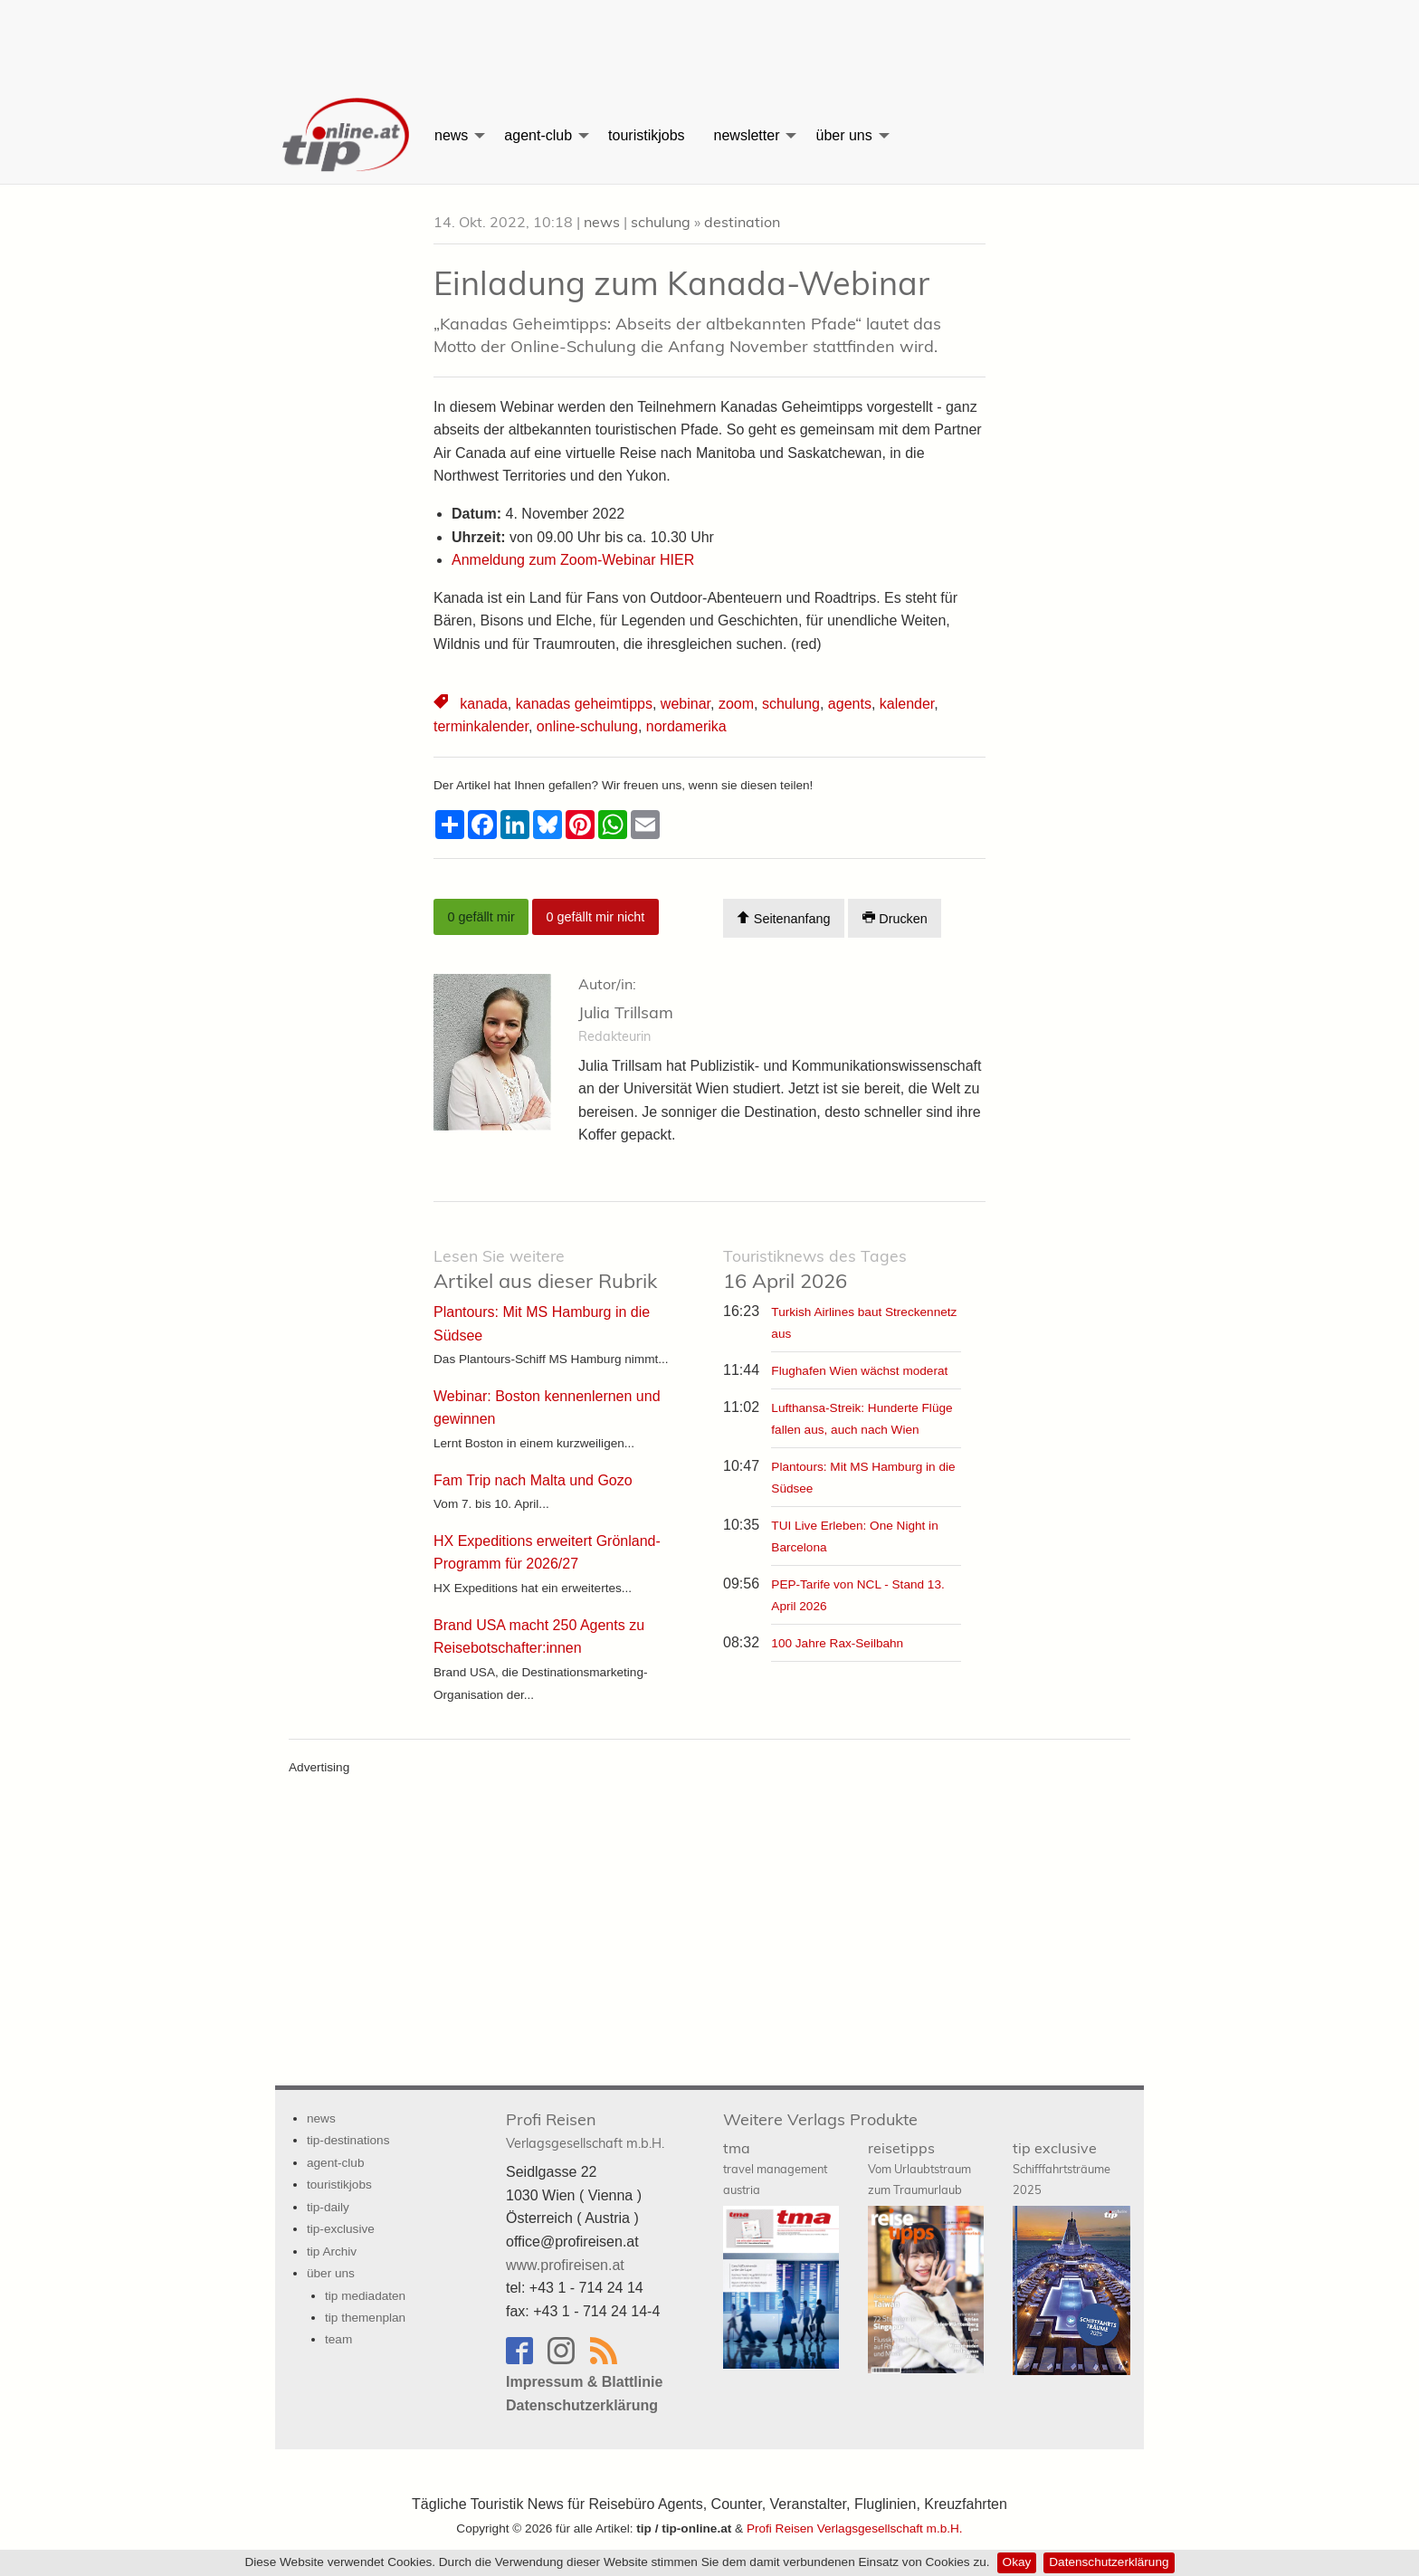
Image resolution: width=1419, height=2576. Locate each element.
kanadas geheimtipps (584, 703)
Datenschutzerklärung (1108, 2562)
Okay (1017, 2562)
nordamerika (686, 726)
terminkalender (481, 726)
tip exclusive (1061, 2168)
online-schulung (587, 726)
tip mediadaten (365, 2296)
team (338, 2339)
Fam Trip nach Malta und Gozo (533, 1480)
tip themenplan (365, 2317)
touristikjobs (646, 135)
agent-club (538, 135)
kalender (907, 703)
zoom (736, 703)
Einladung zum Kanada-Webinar (681, 282)
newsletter (747, 135)
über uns (843, 135)
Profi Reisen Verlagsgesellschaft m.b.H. (855, 2528)
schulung (660, 222)
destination (742, 222)
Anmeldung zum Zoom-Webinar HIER (575, 560)
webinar (685, 703)
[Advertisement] (709, 40)
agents (849, 703)
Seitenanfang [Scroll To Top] (783, 918)
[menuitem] (347, 136)
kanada (484, 703)
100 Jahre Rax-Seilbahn (837, 1643)
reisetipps (919, 2168)
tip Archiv (332, 2251)
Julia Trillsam (625, 1012)
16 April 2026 (815, 1269)
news (451, 135)
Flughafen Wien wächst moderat (859, 1371)
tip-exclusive (341, 2229)
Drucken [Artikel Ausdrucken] (895, 918)
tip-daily (328, 2207)
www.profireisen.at (565, 2265)
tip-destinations (348, 2140)
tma (775, 2168)
